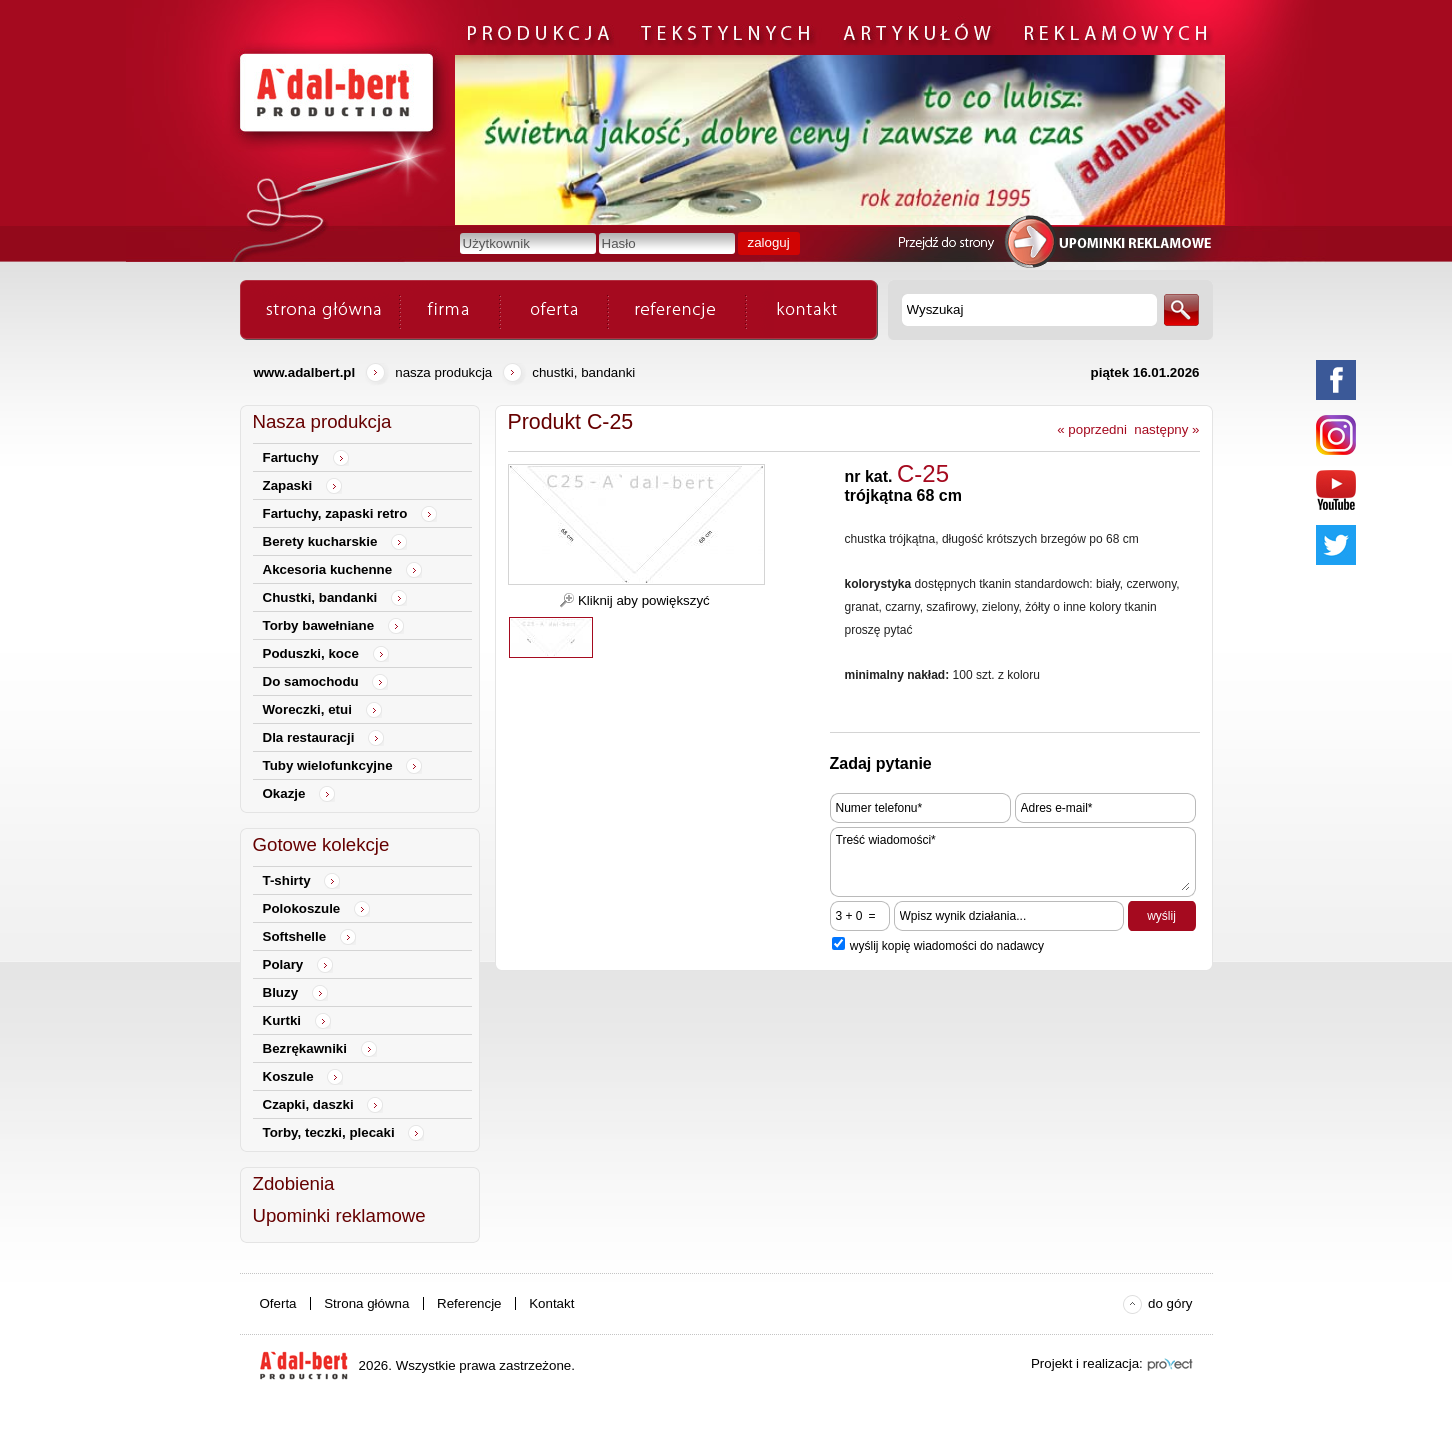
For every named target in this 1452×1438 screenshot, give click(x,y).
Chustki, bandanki (583, 372)
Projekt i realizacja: (1087, 1363)
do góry (1170, 1303)
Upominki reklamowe (339, 1215)
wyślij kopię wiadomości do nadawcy (947, 946)
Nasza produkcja (443, 372)
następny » (1166, 429)
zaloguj (769, 242)
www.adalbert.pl (305, 372)
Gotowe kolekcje (321, 844)
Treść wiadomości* (1013, 862)
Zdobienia (294, 1183)
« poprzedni (1092, 429)
